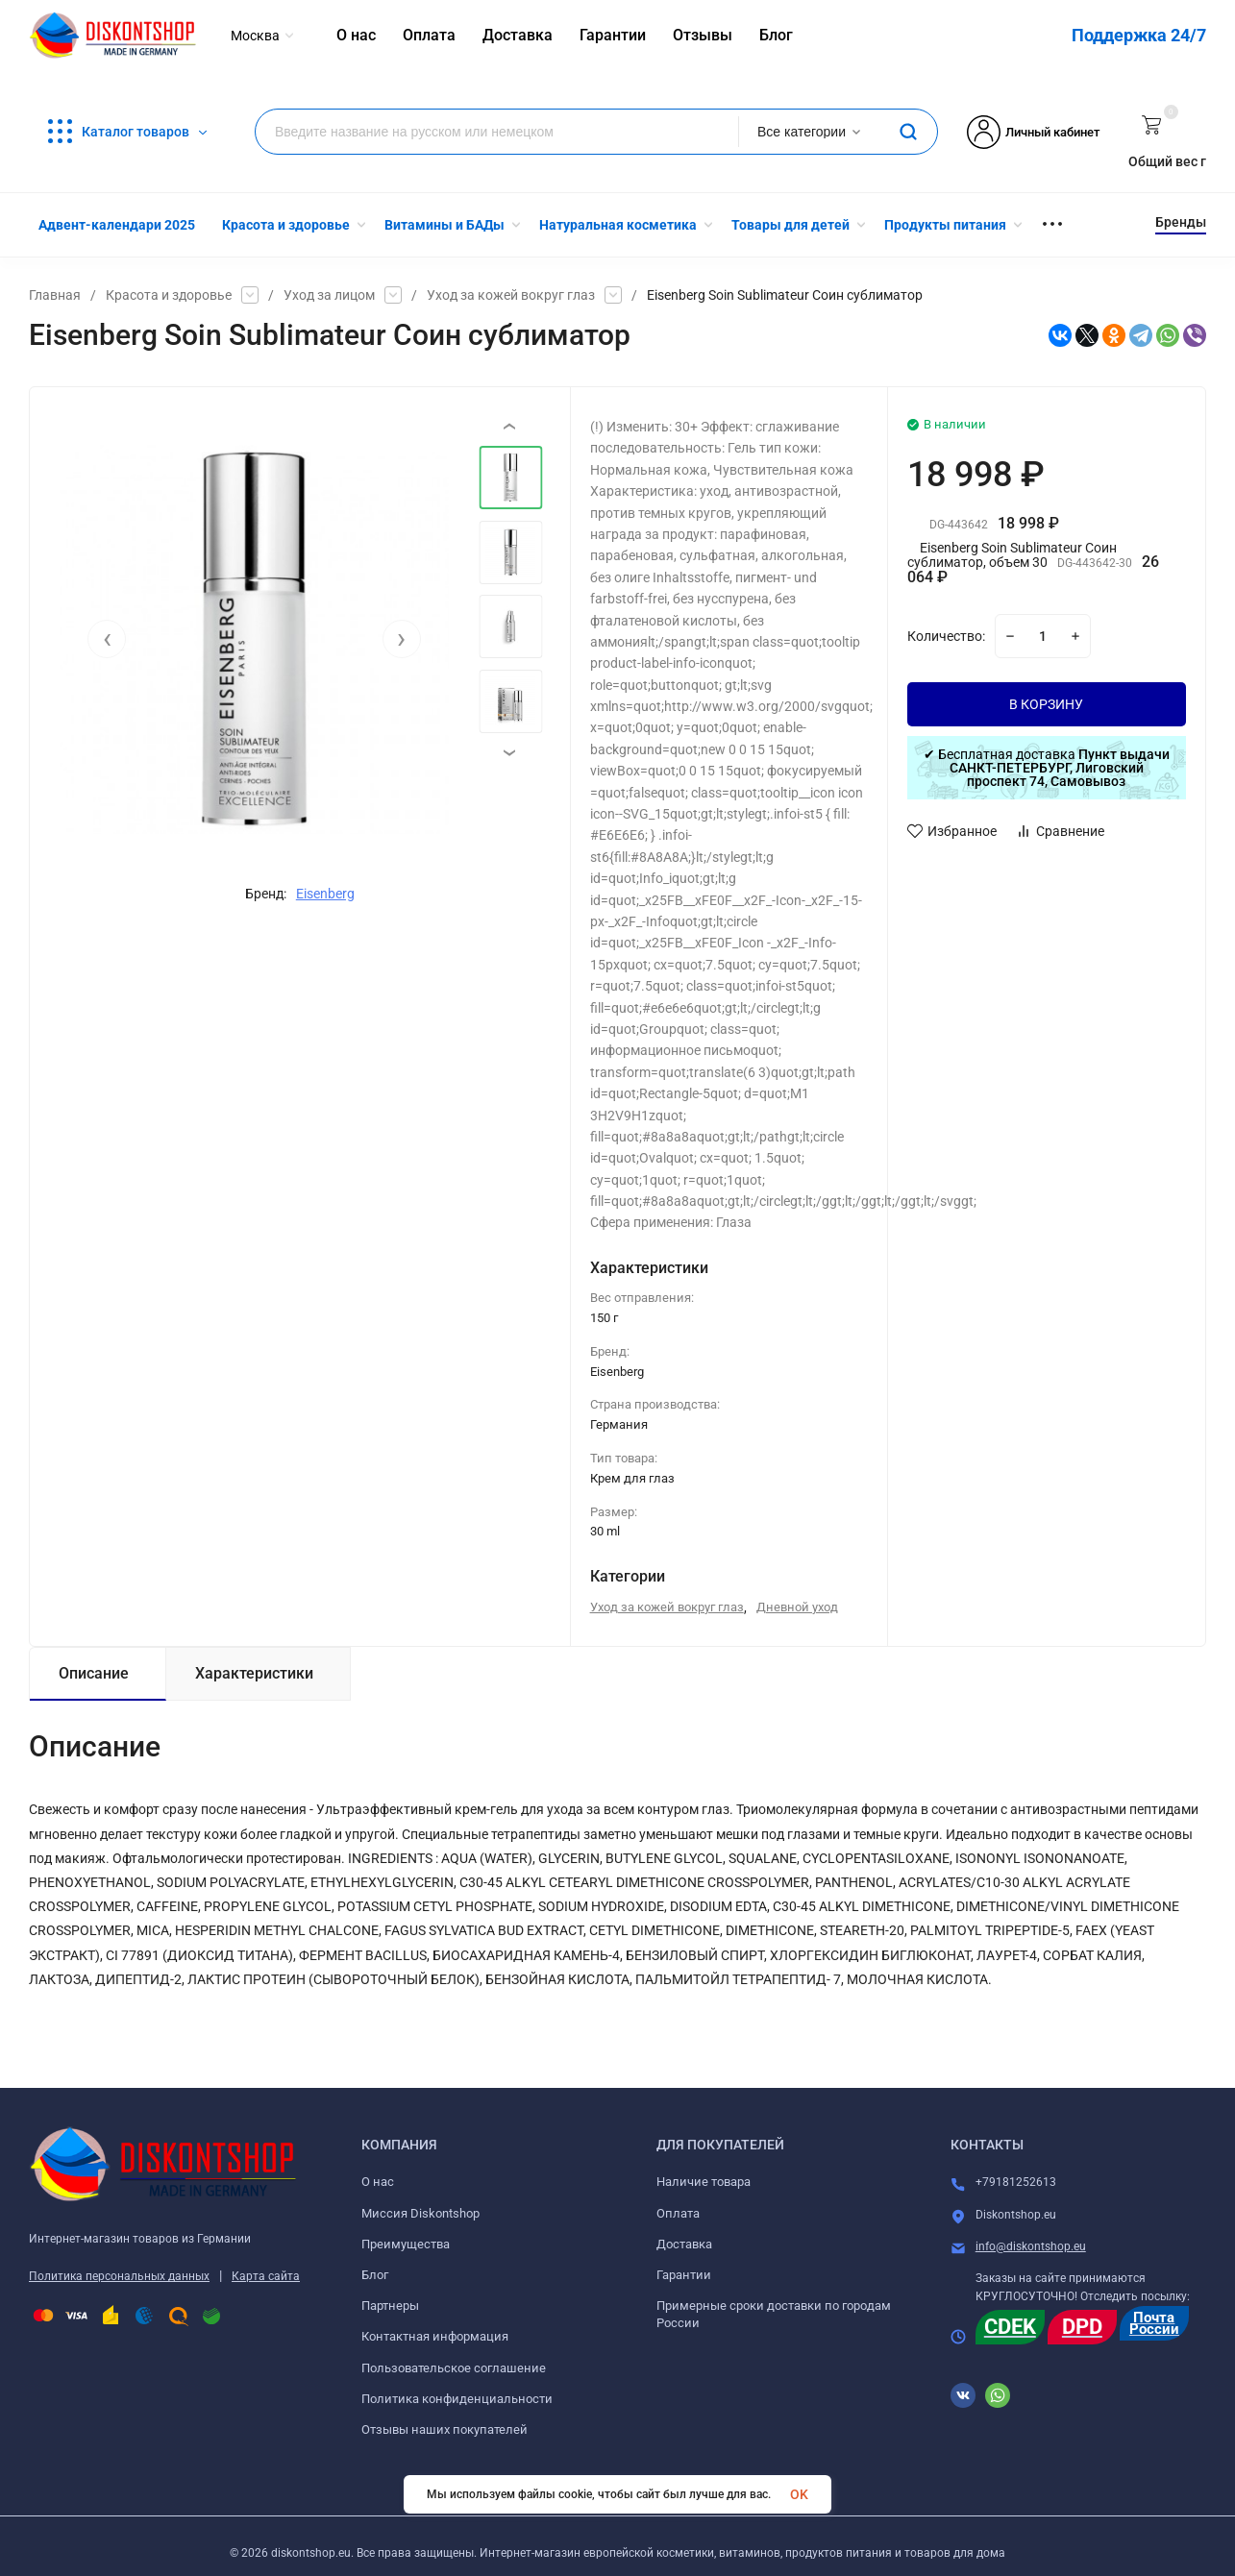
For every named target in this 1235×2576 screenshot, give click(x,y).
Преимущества (405, 2244)
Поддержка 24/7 (1139, 35)
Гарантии (683, 2275)
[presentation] (106, 639)
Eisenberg (325, 893)
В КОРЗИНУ (1046, 704)
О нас (377, 2181)
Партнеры (390, 2305)
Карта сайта (266, 2276)
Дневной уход (797, 1607)
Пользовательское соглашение (453, 2368)
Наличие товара (703, 2181)
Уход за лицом (329, 295)
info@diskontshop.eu (1031, 2246)
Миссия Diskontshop (420, 2213)
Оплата (678, 2213)
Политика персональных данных (119, 2276)
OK (799, 2494)
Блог (374, 2275)
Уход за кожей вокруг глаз (511, 295)
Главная (55, 295)
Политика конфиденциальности (457, 2399)
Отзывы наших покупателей (444, 2429)
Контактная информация (434, 2336)
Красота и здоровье (169, 295)
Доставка (684, 2244)
